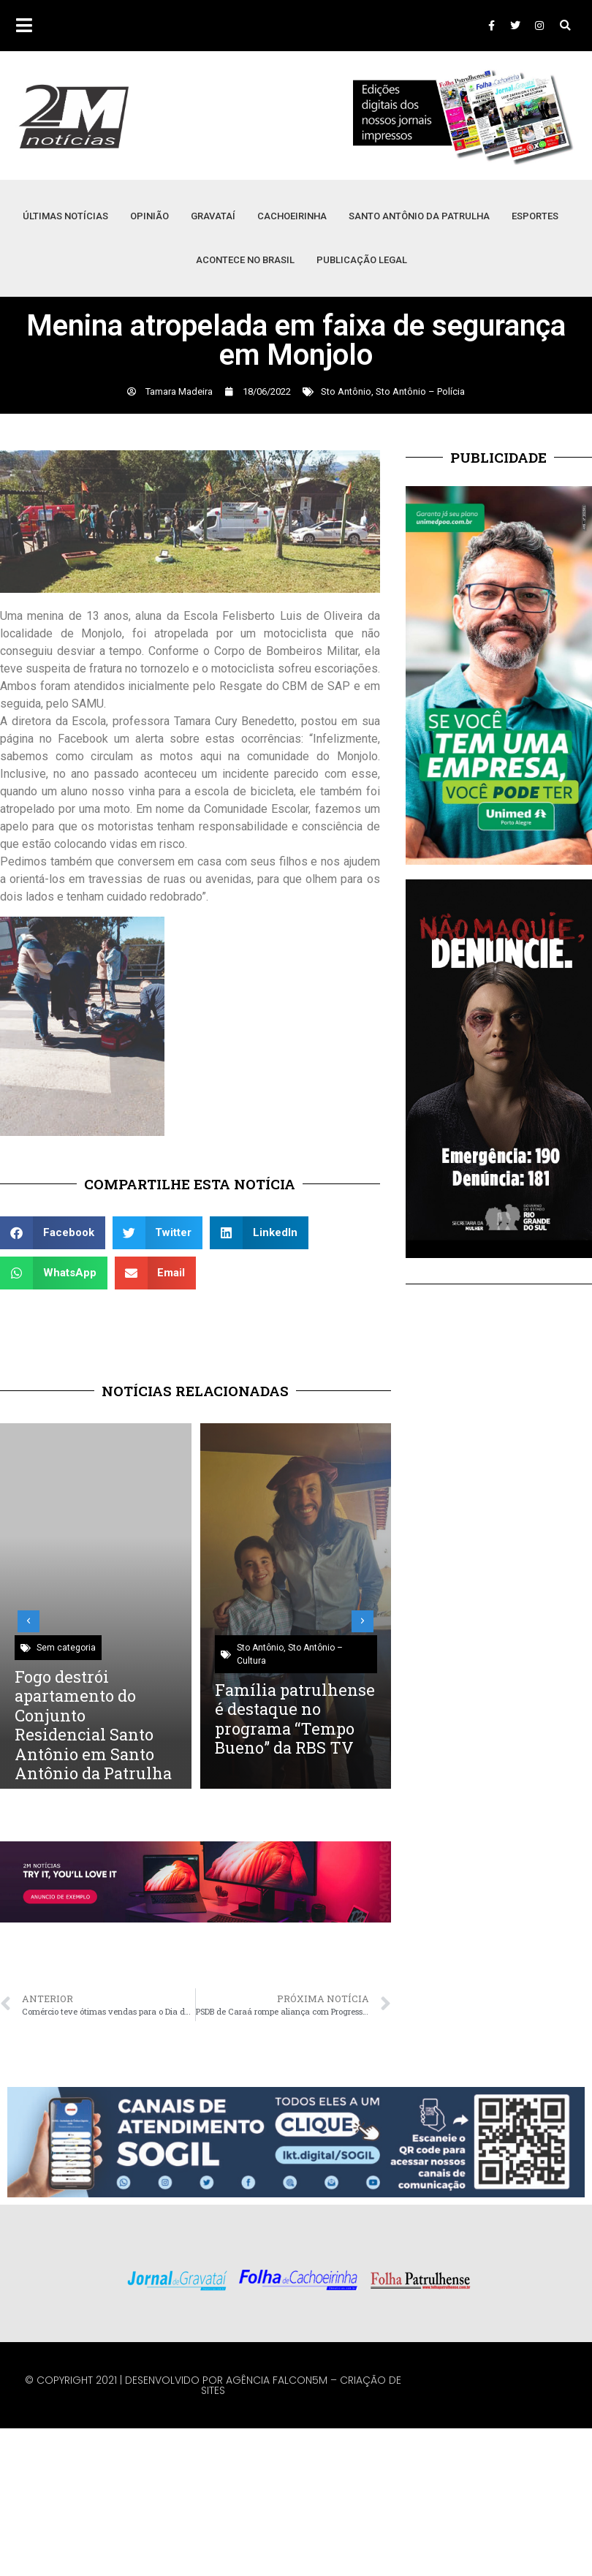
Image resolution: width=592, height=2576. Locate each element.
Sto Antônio (346, 391)
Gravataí (213, 216)
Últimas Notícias (65, 216)
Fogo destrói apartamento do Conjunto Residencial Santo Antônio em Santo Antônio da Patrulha (93, 1725)
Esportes (535, 216)
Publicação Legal (361, 259)
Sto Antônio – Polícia (420, 391)
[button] (565, 26)
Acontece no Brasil (245, 259)
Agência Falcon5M (276, 2380)
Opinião (149, 216)
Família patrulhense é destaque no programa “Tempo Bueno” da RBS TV (295, 1718)
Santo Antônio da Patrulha (419, 216)
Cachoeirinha (292, 216)
